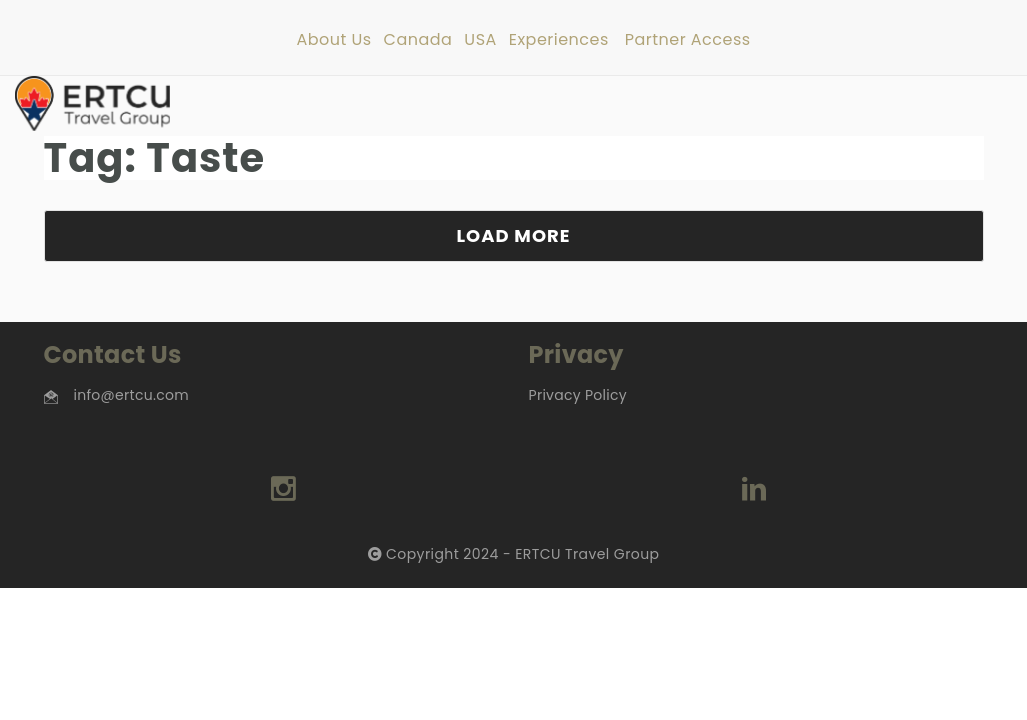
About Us (333, 40)
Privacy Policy (578, 395)
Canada (418, 40)
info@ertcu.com (131, 395)
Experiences (559, 40)
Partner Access (688, 40)
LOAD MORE (513, 235)
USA (480, 40)
